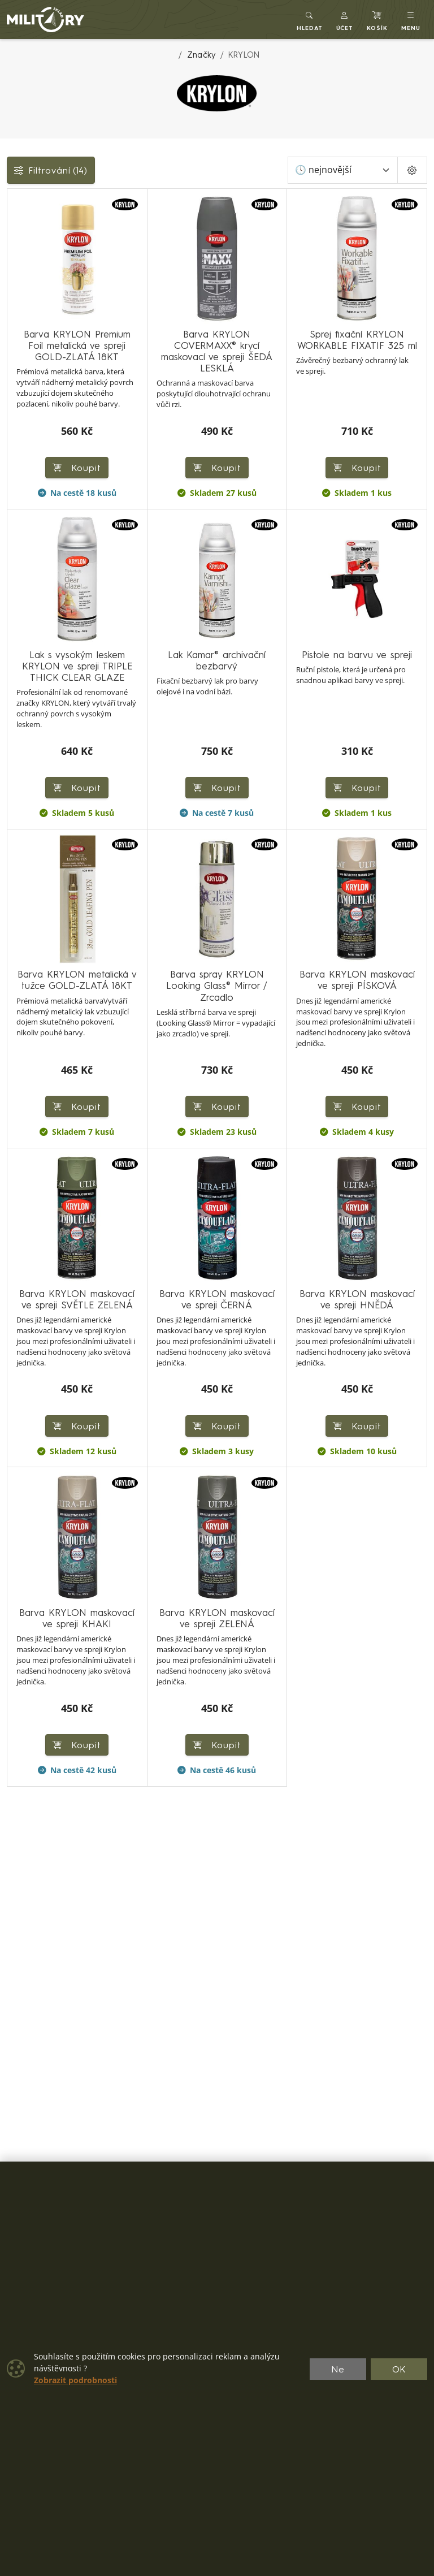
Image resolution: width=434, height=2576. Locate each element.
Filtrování (51, 170)
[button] (345, 19)
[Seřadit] (342, 170)
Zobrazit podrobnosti (75, 2380)
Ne (338, 2369)
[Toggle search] (309, 19)
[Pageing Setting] (412, 170)
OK (399, 2369)
